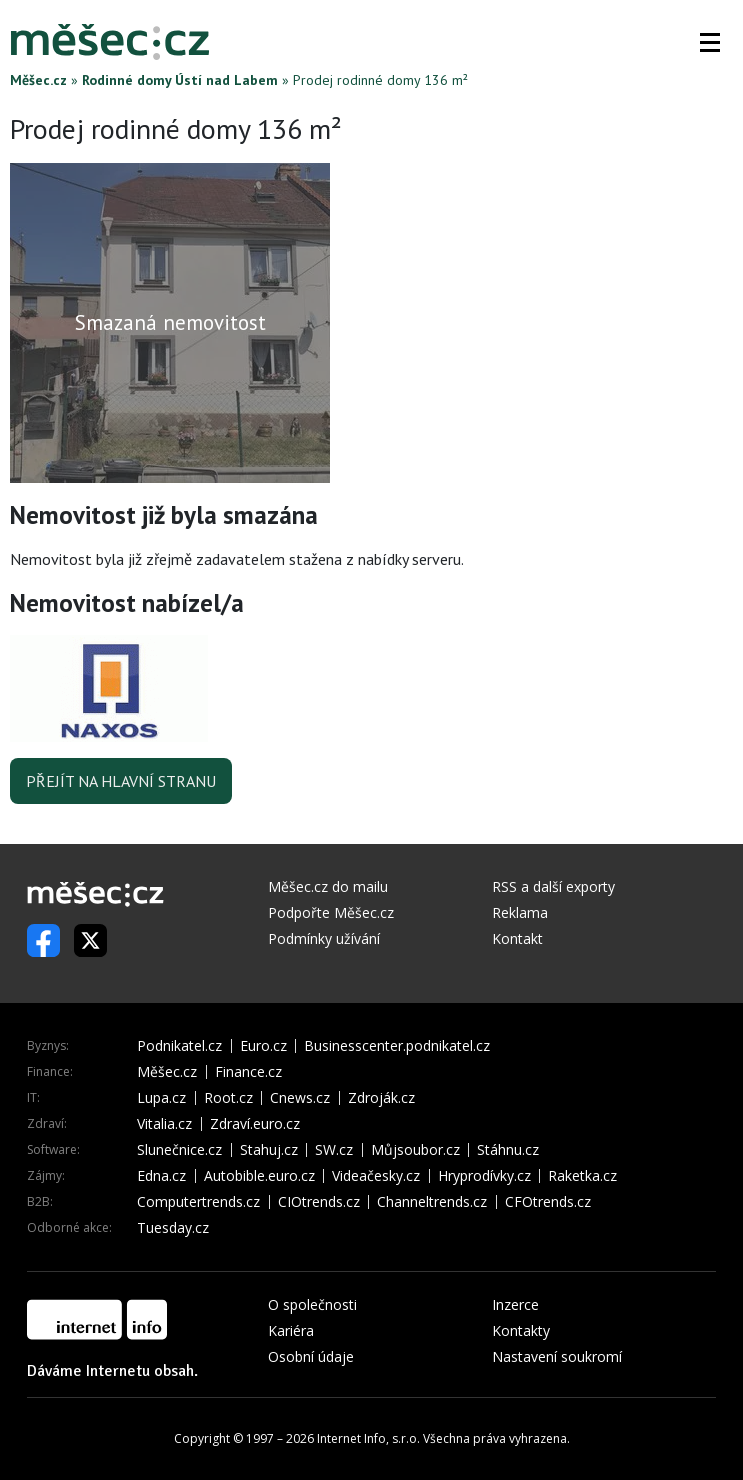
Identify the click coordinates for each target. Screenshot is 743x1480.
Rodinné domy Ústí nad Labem (180, 80)
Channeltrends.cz (432, 1202)
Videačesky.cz (376, 1176)
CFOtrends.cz (548, 1202)
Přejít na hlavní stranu (121, 781)
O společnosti (312, 1304)
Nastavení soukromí (557, 1356)
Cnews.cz (300, 1098)
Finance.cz (248, 1072)
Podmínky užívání (324, 938)
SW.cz (334, 1150)
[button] (710, 42)
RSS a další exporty (553, 886)
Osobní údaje (311, 1356)
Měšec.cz (38, 80)
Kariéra (291, 1330)
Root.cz (228, 1098)
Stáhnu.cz (508, 1150)
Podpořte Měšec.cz (331, 912)
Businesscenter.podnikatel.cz (397, 1046)
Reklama (520, 912)
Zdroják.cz (381, 1098)
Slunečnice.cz (179, 1150)
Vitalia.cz (164, 1124)
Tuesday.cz (173, 1228)
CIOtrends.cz (319, 1202)
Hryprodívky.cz (484, 1176)
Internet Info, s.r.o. (368, 1438)
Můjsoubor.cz (415, 1150)
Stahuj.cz (269, 1150)
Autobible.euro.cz (259, 1176)
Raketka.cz (582, 1176)
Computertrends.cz (198, 1202)
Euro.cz (263, 1046)
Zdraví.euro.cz (255, 1124)
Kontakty (521, 1330)
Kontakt (517, 938)
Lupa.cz (161, 1098)
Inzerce (515, 1304)
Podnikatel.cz (179, 1046)
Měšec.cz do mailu (328, 886)
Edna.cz (161, 1176)
